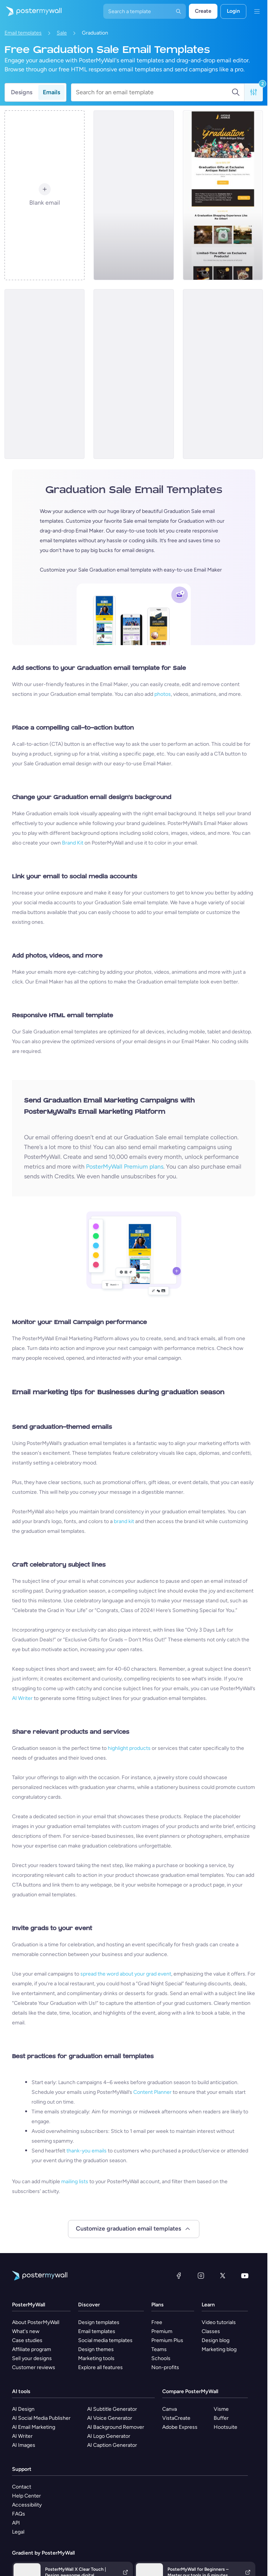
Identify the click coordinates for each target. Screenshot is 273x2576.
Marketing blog (219, 2349)
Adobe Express (180, 2427)
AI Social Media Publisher (41, 2418)
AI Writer (22, 1698)
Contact (21, 2487)
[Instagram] (200, 2275)
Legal (18, 2532)
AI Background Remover (115, 2427)
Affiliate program (31, 2349)
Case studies (27, 2340)
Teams (159, 2349)
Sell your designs (32, 2358)
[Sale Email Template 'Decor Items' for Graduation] (133, 374)
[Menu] (256, 11)
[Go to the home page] (31, 11)
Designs (21, 92)
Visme (221, 2409)
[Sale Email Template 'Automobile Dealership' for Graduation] (133, 195)
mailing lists (74, 2181)
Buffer (221, 2418)
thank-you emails (86, 2151)
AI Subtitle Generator (112, 2409)
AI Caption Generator (112, 2445)
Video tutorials (219, 2322)
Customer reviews (33, 2367)
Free (156, 2322)
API (16, 2523)
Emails (51, 92)
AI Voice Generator (109, 2418)
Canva (169, 2409)
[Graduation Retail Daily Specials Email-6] (44, 374)
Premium (161, 2331)
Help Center (26, 2496)
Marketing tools (96, 2358)
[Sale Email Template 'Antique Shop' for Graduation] (223, 195)
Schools (160, 2358)
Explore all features (100, 2367)
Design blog (215, 2340)
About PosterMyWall (35, 2322)
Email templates (23, 33)
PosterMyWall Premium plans (124, 1166)
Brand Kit (72, 843)
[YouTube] (244, 2275)
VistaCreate (176, 2418)
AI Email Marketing (33, 2427)
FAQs (18, 2514)
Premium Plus (167, 2340)
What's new (25, 2331)
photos (162, 694)
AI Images (23, 2445)
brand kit (124, 1521)
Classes (211, 2331)
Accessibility (27, 2505)
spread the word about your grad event (125, 1974)
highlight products (129, 1748)
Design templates (98, 2322)
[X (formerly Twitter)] (222, 2275)
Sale (62, 33)
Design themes (96, 2349)
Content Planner (152, 2092)
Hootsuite (225, 2427)
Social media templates (105, 2340)
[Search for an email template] (153, 92)
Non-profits (165, 2367)
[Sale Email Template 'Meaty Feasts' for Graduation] (223, 374)
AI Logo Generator (108, 2436)
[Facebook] (178, 2275)
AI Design (23, 2409)
